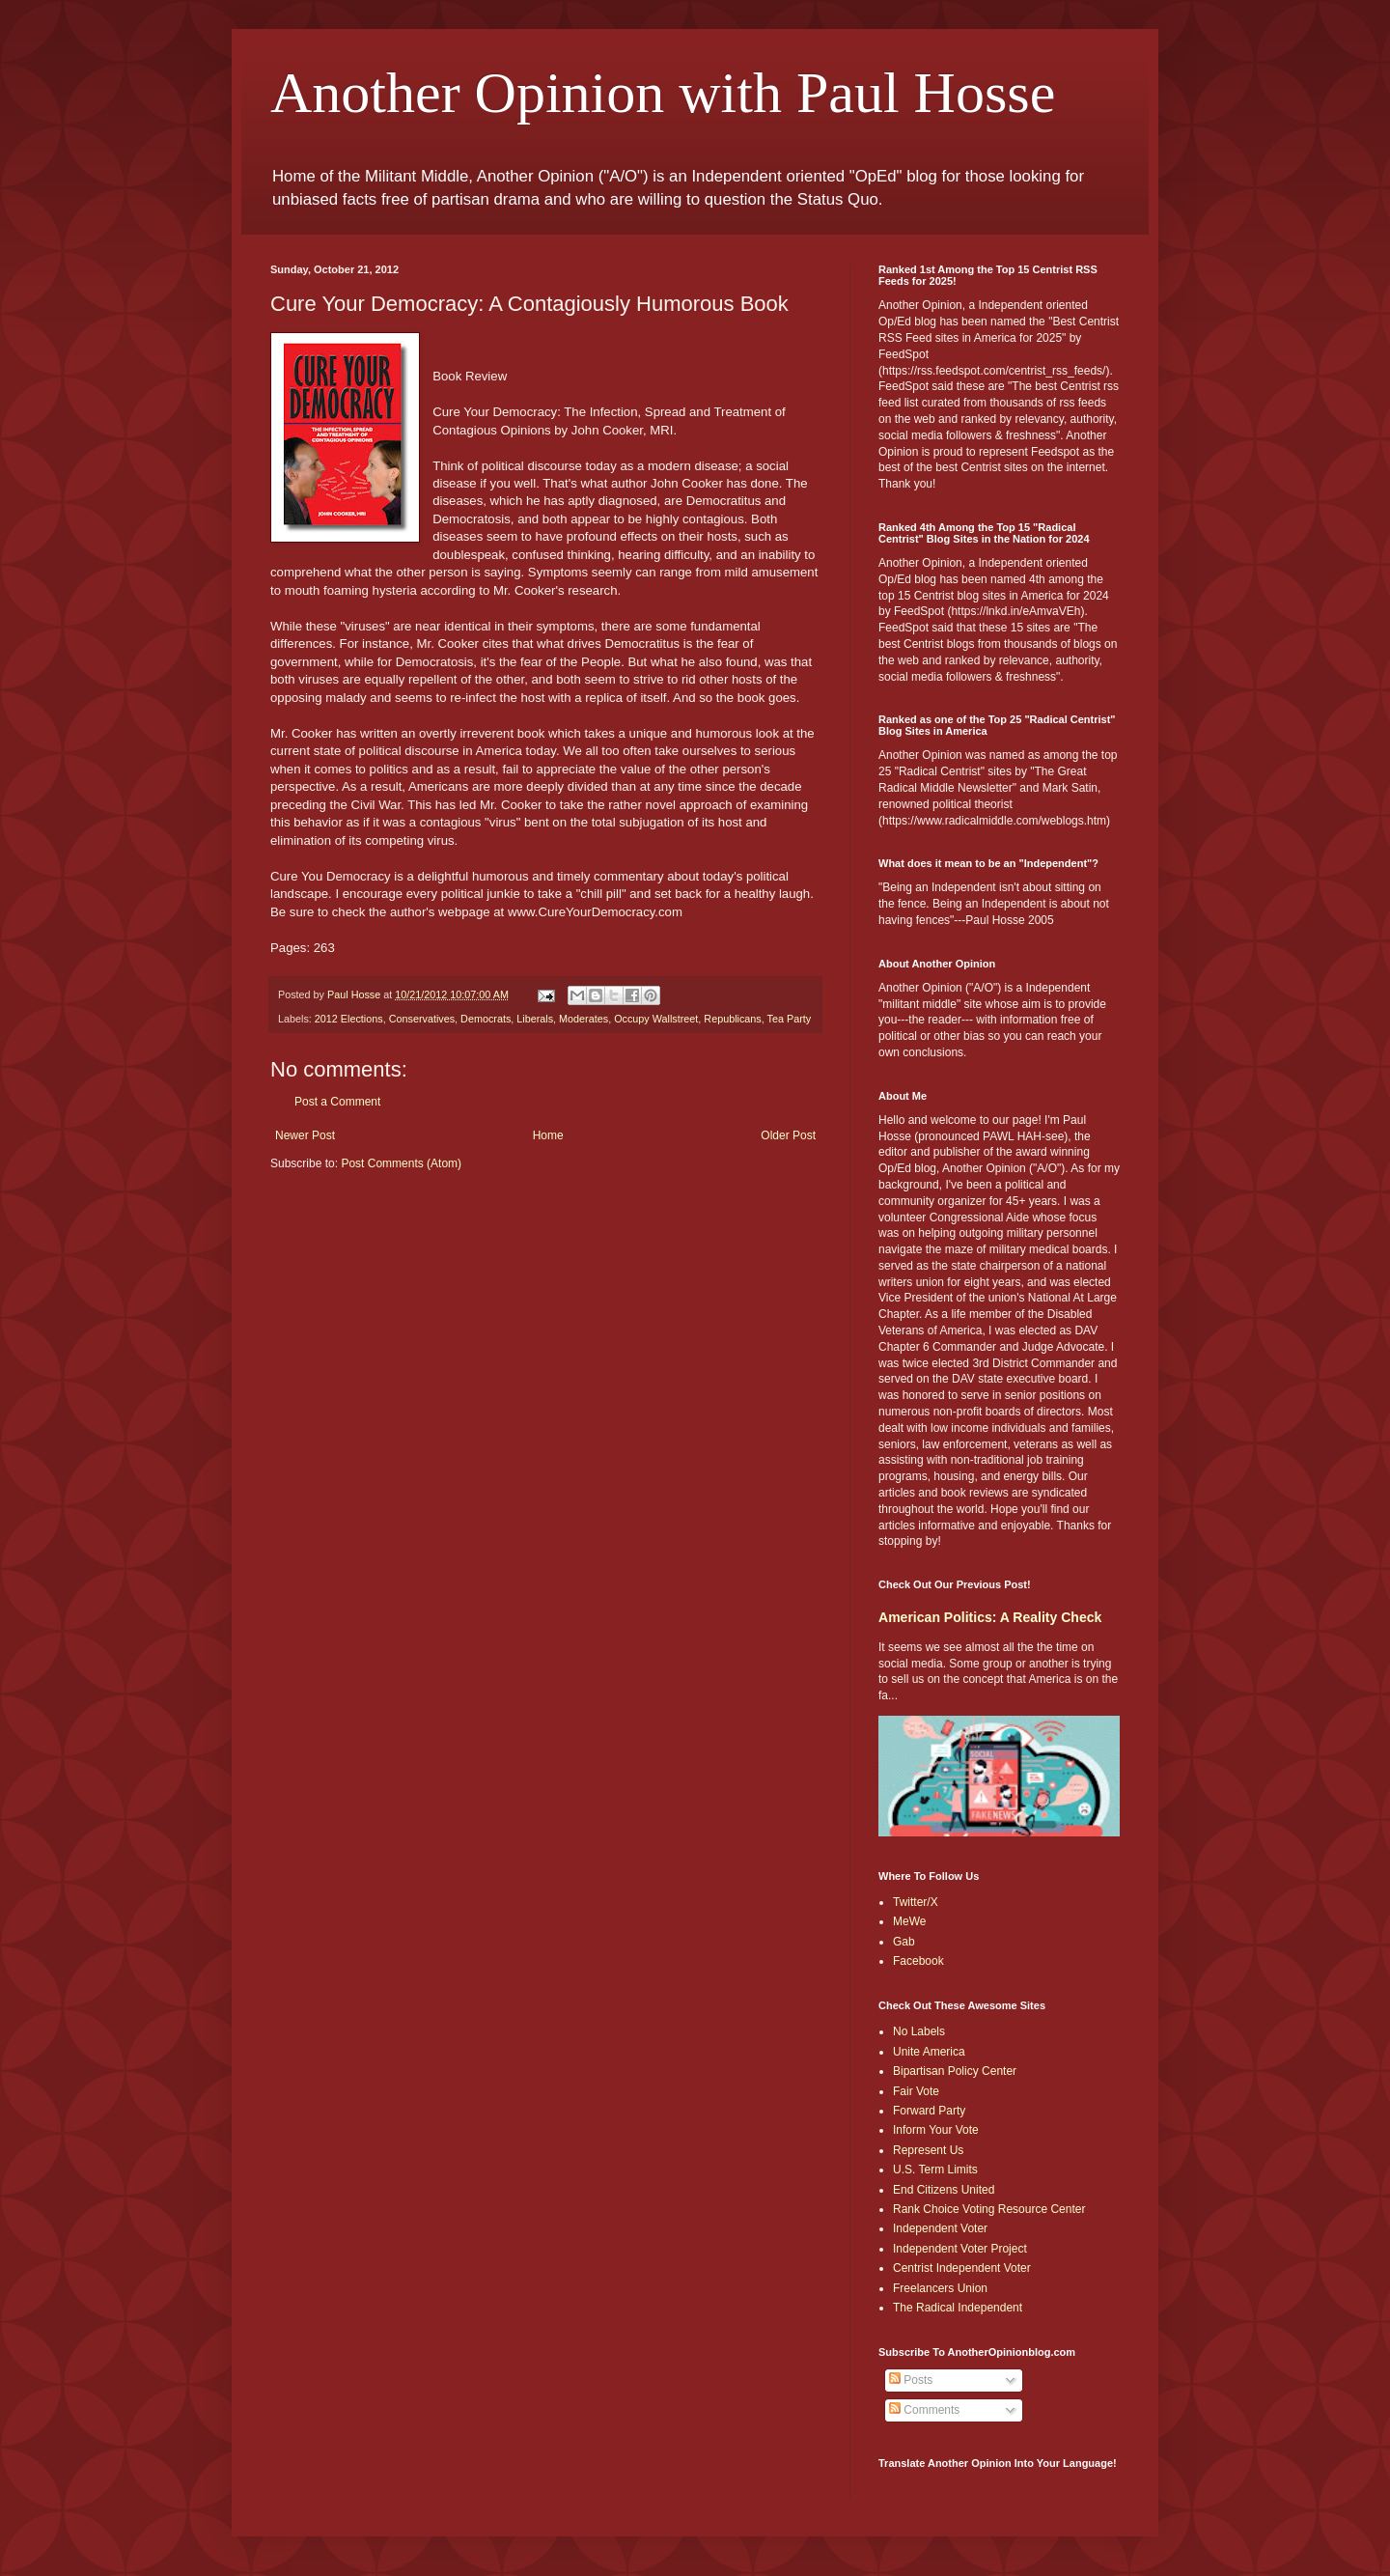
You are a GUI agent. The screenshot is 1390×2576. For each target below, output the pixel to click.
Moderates (583, 1018)
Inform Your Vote (936, 2130)
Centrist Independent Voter (962, 2268)
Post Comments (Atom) (401, 1163)
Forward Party (929, 2110)
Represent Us (928, 2150)
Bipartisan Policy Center (954, 2071)
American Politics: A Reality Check (989, 1617)
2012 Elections (349, 1018)
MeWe (909, 1921)
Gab (904, 1941)
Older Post (788, 1135)
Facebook (918, 1961)
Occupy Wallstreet (656, 1018)
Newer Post (305, 1135)
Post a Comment (337, 1101)
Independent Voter (940, 2228)
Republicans (732, 1018)
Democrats (485, 1018)
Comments (924, 2410)
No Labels (919, 2031)
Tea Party (789, 1018)
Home (548, 1135)
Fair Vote (916, 2091)
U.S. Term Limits (935, 2169)
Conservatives (422, 1018)
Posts (910, 2380)
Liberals (534, 1018)
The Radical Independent (957, 2307)
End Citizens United (943, 2190)
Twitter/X (915, 1902)
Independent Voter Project (960, 2248)
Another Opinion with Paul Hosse (662, 93)
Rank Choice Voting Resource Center (989, 2209)
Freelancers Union (940, 2288)
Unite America (929, 2051)
